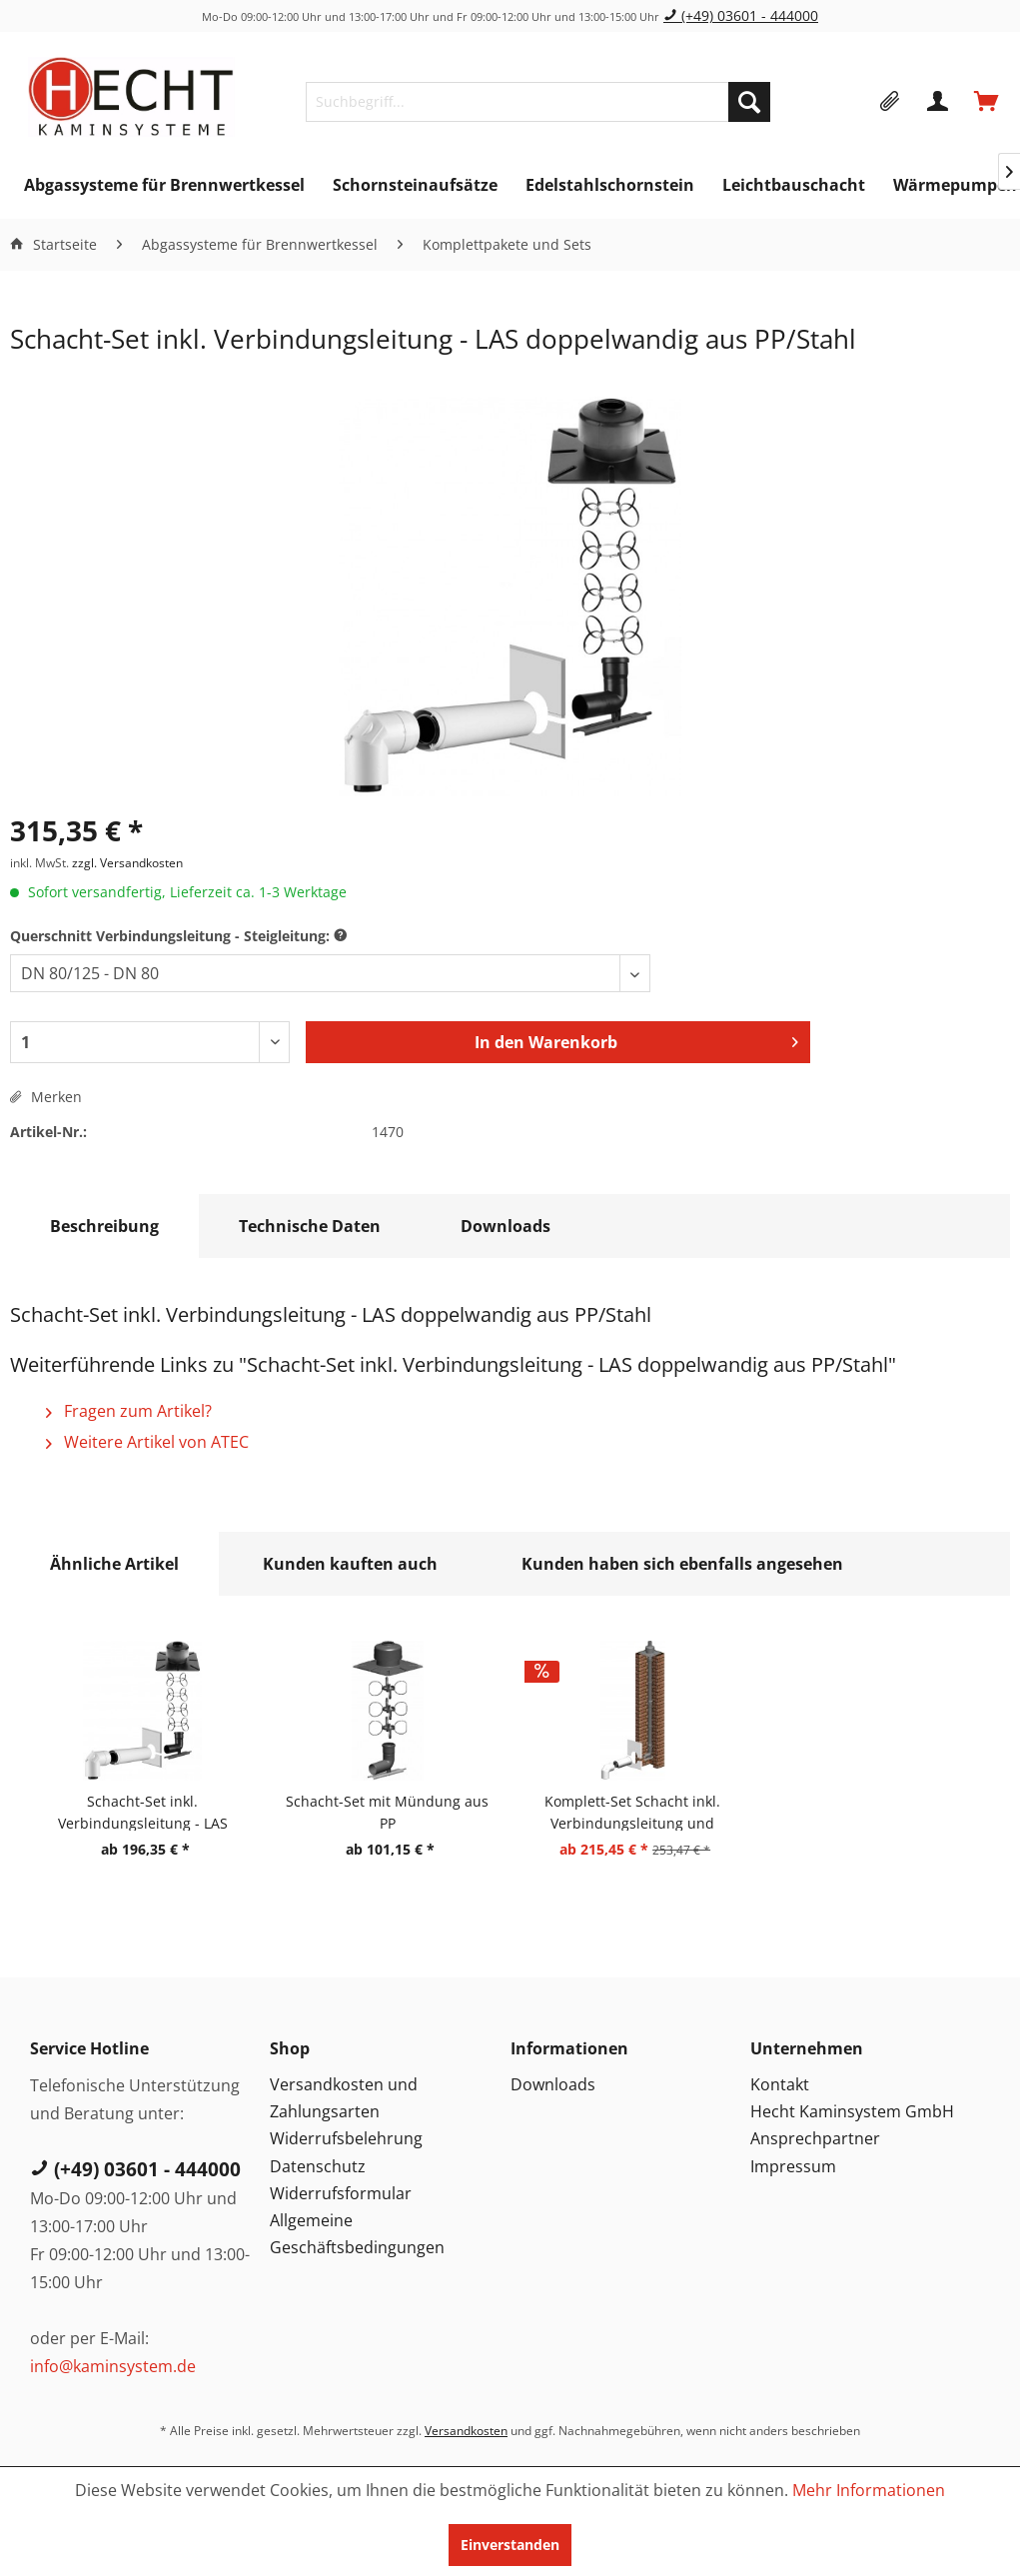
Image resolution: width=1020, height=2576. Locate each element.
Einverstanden (510, 2544)
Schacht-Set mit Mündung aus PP (387, 1811)
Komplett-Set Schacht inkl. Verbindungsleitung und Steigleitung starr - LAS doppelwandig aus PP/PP (632, 1811)
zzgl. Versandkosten (127, 862)
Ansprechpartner (815, 2138)
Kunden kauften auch (350, 1564)
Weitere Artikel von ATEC (147, 1442)
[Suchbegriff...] (538, 102)
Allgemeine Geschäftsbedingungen (357, 2233)
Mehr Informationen (868, 2490)
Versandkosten (466, 2430)
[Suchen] (749, 102)
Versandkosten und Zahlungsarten (344, 2097)
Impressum (793, 2166)
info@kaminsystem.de (113, 2366)
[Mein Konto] (939, 102)
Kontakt (779, 2084)
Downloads (505, 1226)
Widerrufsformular (341, 2193)
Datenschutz (318, 2166)
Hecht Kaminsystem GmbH (852, 2111)
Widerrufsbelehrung (346, 2138)
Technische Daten (310, 1226)
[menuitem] (538, 102)
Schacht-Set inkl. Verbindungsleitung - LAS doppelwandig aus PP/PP (143, 1811)
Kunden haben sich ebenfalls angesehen (682, 1564)
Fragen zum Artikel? (129, 1411)
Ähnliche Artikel (114, 1564)
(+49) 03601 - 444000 (740, 15)
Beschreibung (104, 1226)
